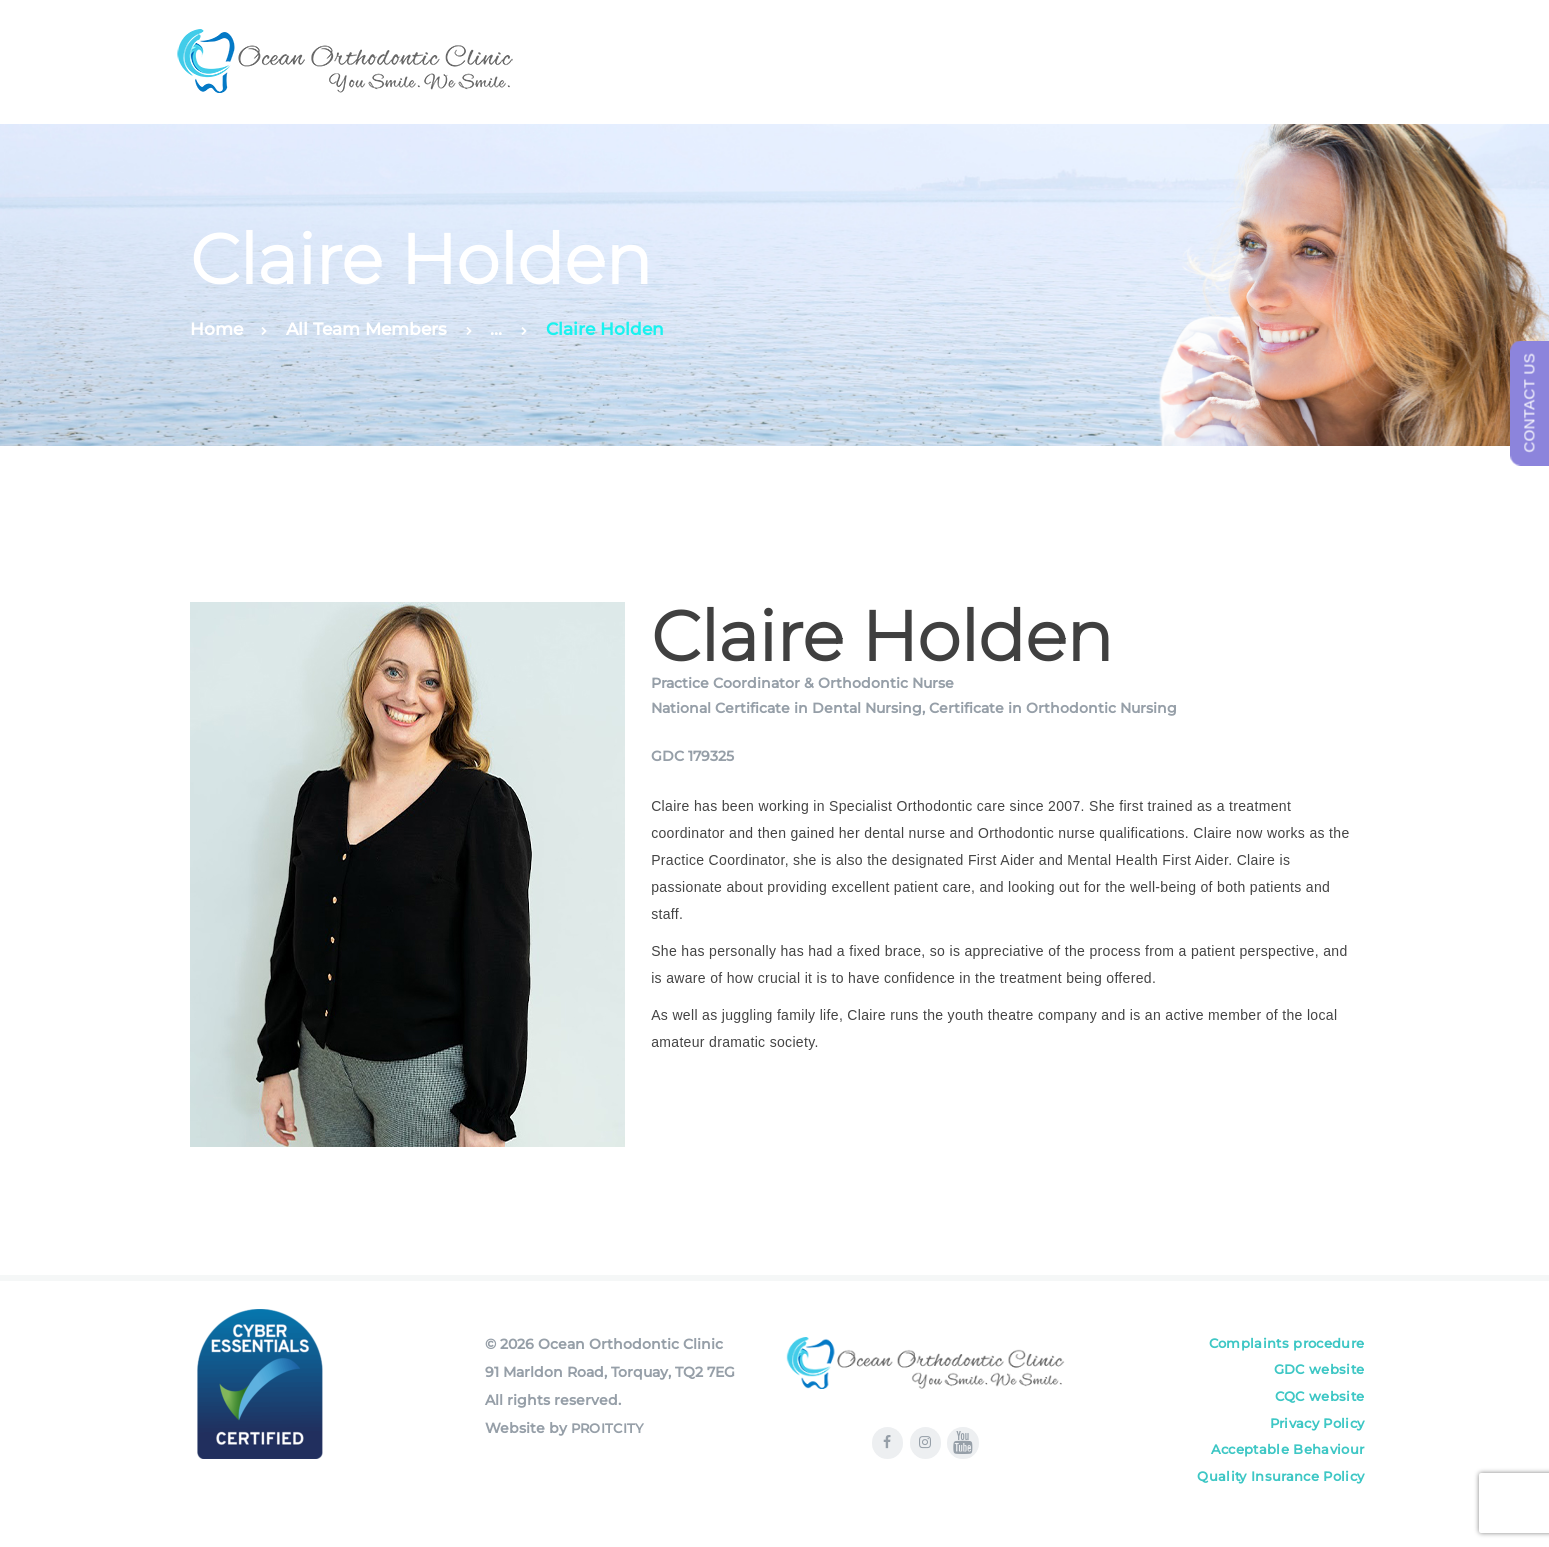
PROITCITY (608, 1428)
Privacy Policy (1315, 1428)
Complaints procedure (1283, 1344)
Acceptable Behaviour (1285, 1456)
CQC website (1318, 1400)
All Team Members (366, 329)
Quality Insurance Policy (1279, 1484)
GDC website (1317, 1372)
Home (216, 329)
